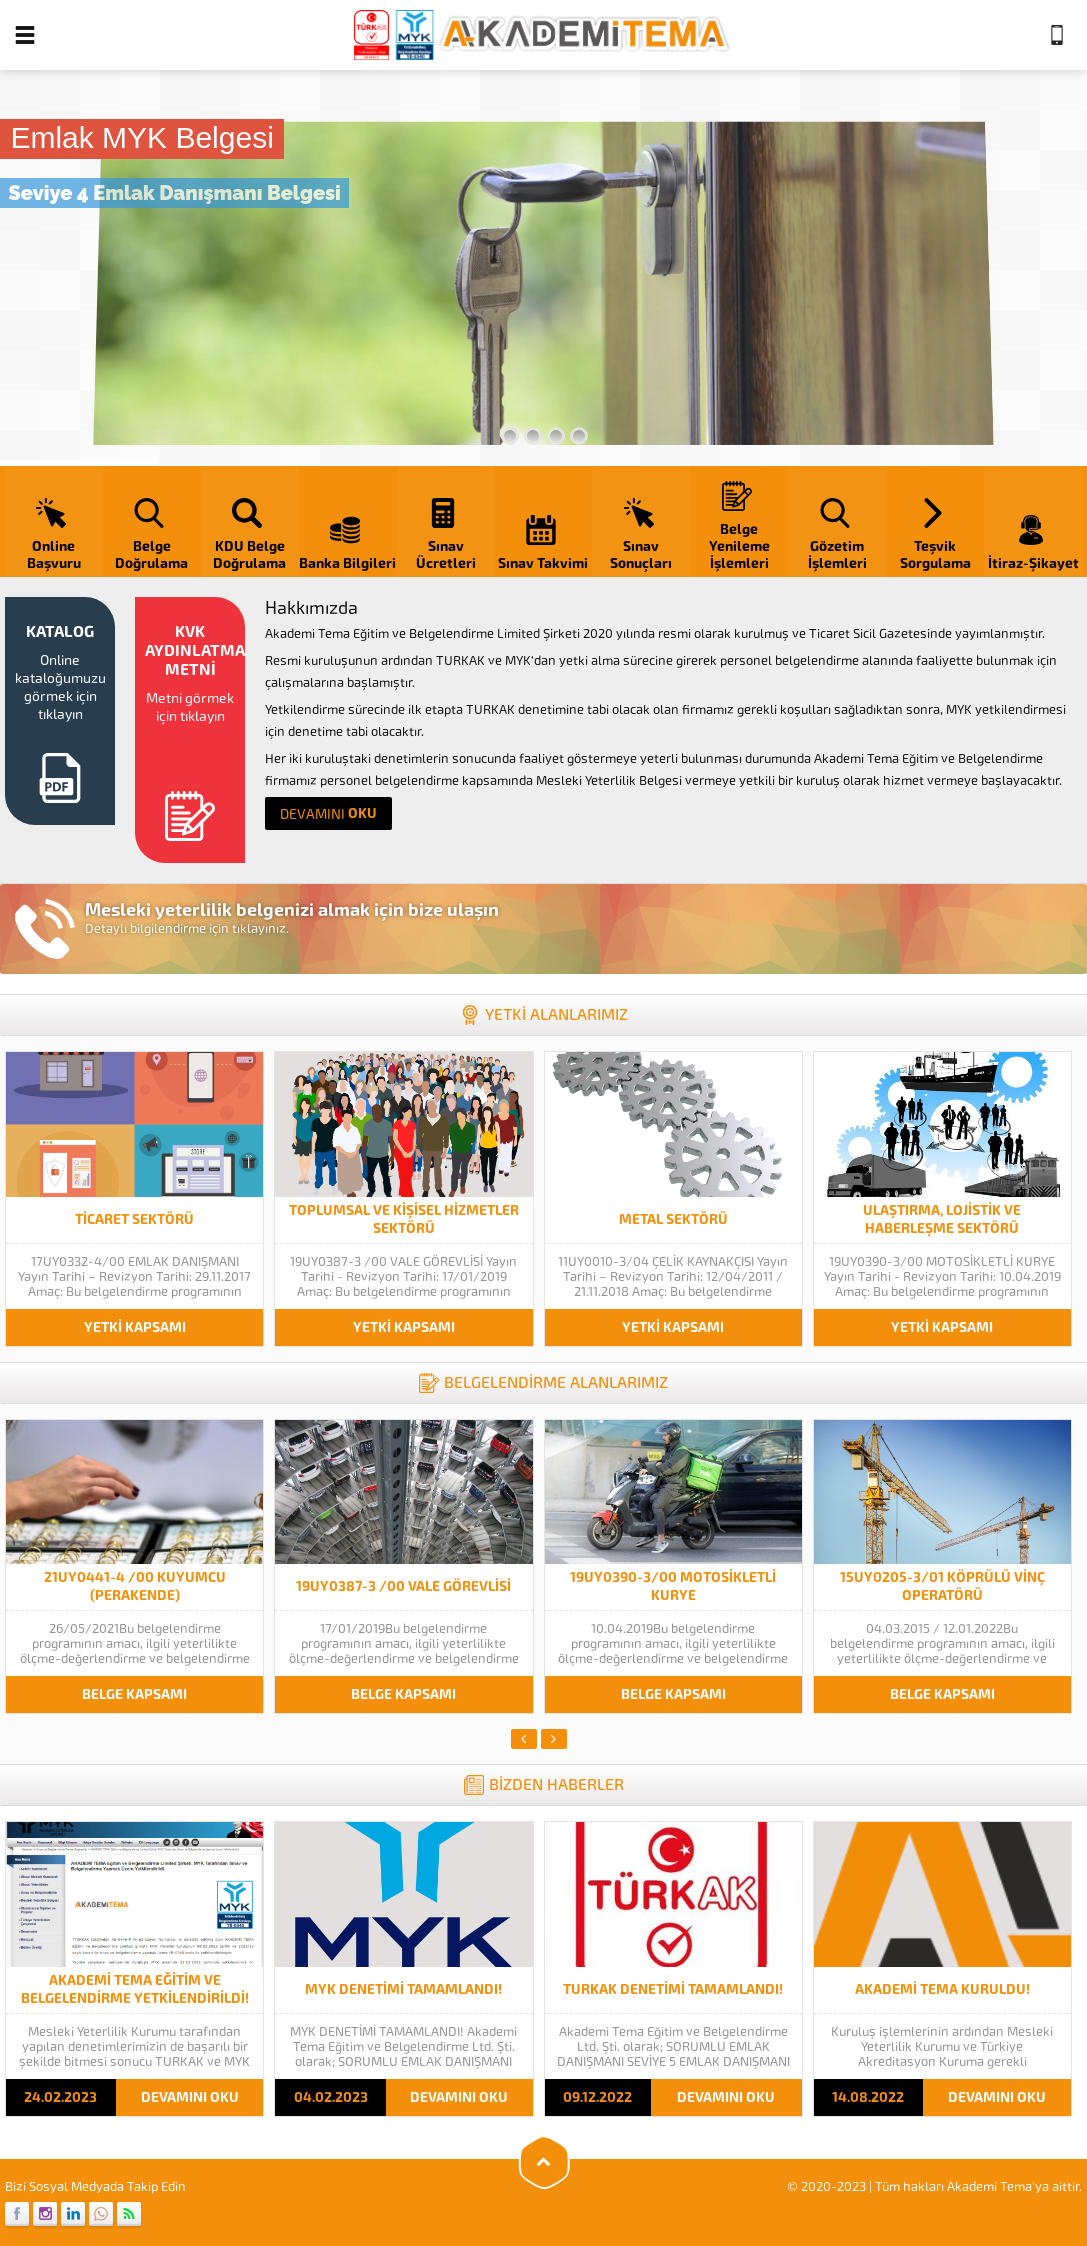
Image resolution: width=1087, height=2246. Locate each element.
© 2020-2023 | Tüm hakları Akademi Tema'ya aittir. (934, 2186)
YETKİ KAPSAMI (135, 1327)
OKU (328, 813)
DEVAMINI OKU (190, 2097)
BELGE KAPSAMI (134, 1694)
